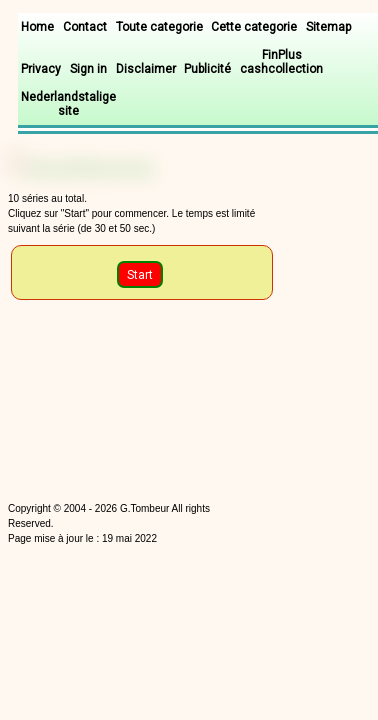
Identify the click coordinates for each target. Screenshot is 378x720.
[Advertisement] (111, 405)
